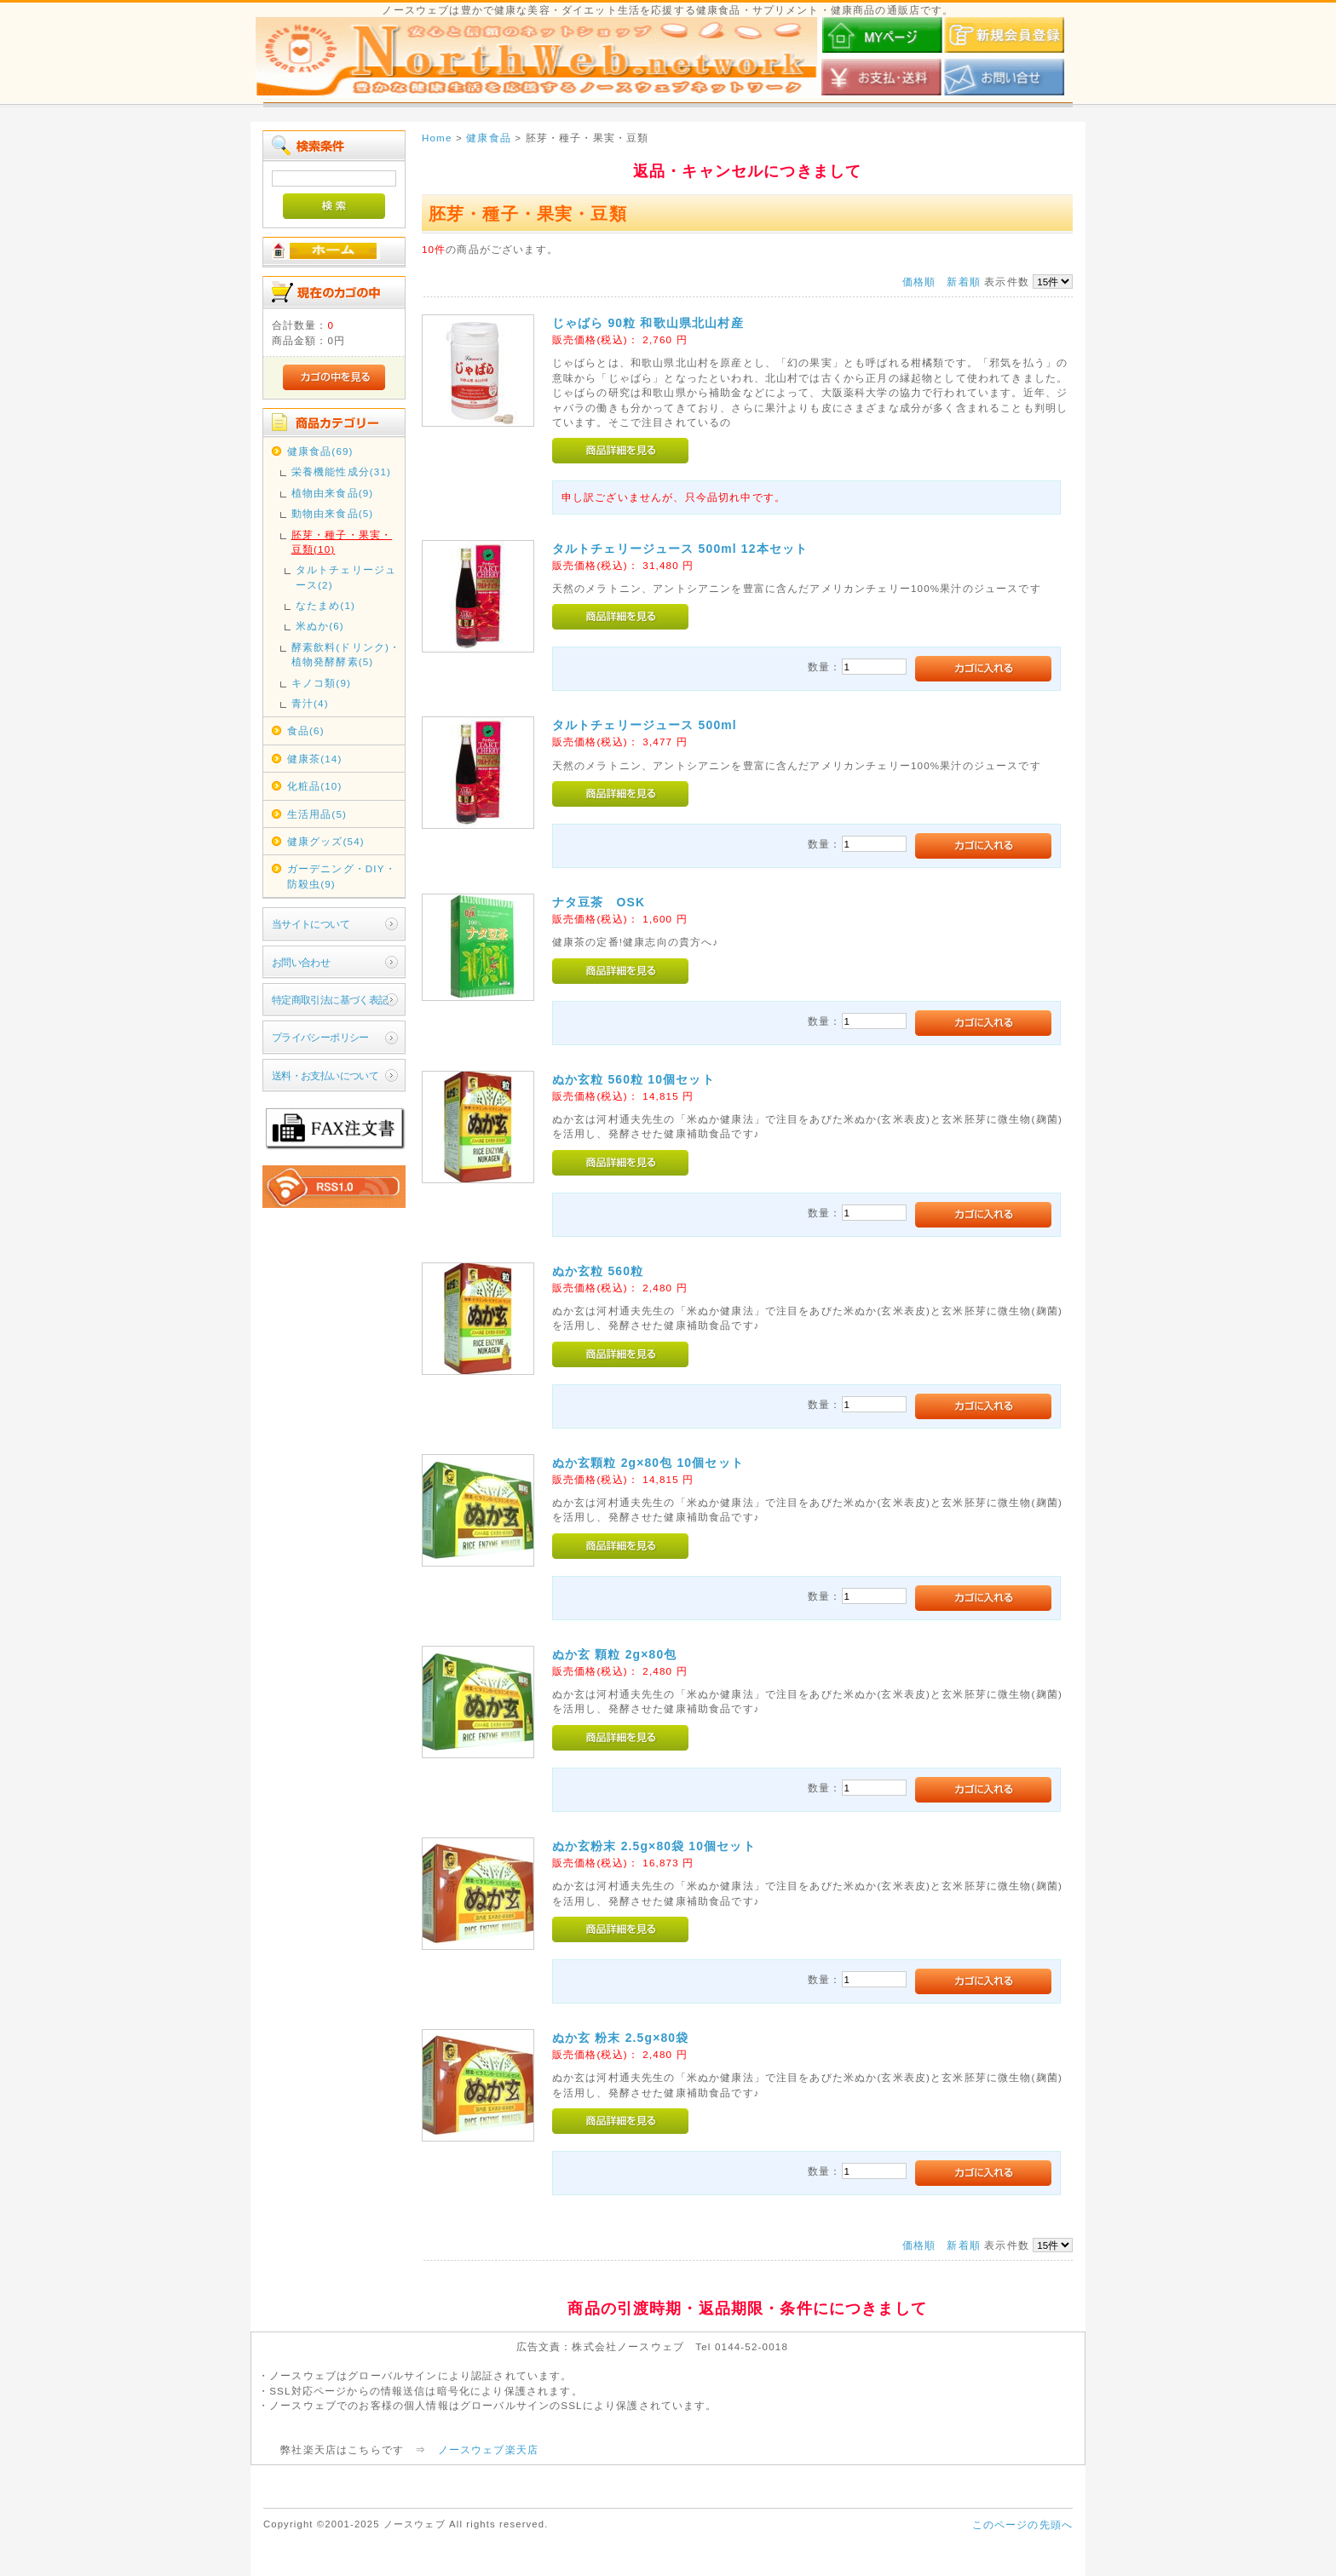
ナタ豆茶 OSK (598, 902)
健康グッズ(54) (326, 841)
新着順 (963, 281)
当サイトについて (310, 923)
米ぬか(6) (320, 625)
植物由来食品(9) (332, 492)
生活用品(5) (317, 813)
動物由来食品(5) (332, 513)
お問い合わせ (301, 962)
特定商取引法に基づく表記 (330, 999)
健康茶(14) (315, 758)
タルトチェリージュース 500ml (644, 725)
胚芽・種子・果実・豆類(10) (341, 542)
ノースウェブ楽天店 (488, 2449)
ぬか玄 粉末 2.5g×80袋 (620, 2037)
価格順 (919, 281)
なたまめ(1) (325, 605)
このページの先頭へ (1022, 2524)
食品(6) (306, 730)
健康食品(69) (320, 451)
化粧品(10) (315, 785)
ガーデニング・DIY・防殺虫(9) (341, 875)
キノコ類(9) (321, 682)
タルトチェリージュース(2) (346, 576)
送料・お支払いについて (325, 1075)
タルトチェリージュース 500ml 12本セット (680, 548)
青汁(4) (310, 703)
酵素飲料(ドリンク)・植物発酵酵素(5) (345, 654)
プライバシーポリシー (320, 1037)
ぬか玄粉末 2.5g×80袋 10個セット (654, 1846)
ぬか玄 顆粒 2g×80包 (614, 1654)
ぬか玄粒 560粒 (598, 1271)
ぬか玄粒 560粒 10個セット (633, 1079)
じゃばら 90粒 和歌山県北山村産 (648, 323)
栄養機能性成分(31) (341, 471)
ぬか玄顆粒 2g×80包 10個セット (648, 1462)
